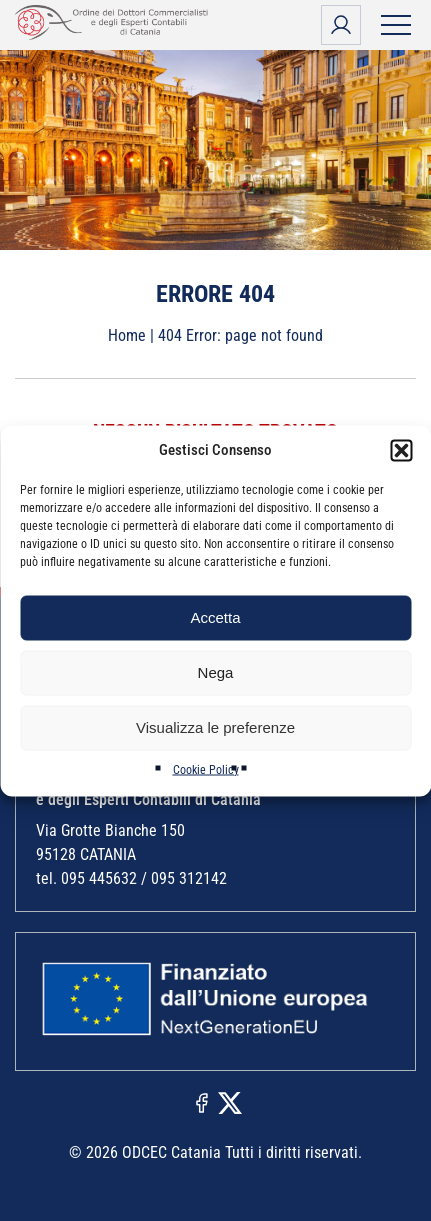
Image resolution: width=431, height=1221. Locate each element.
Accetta (215, 617)
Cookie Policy (206, 769)
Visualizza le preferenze (215, 727)
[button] (401, 450)
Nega (216, 672)
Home (127, 335)
